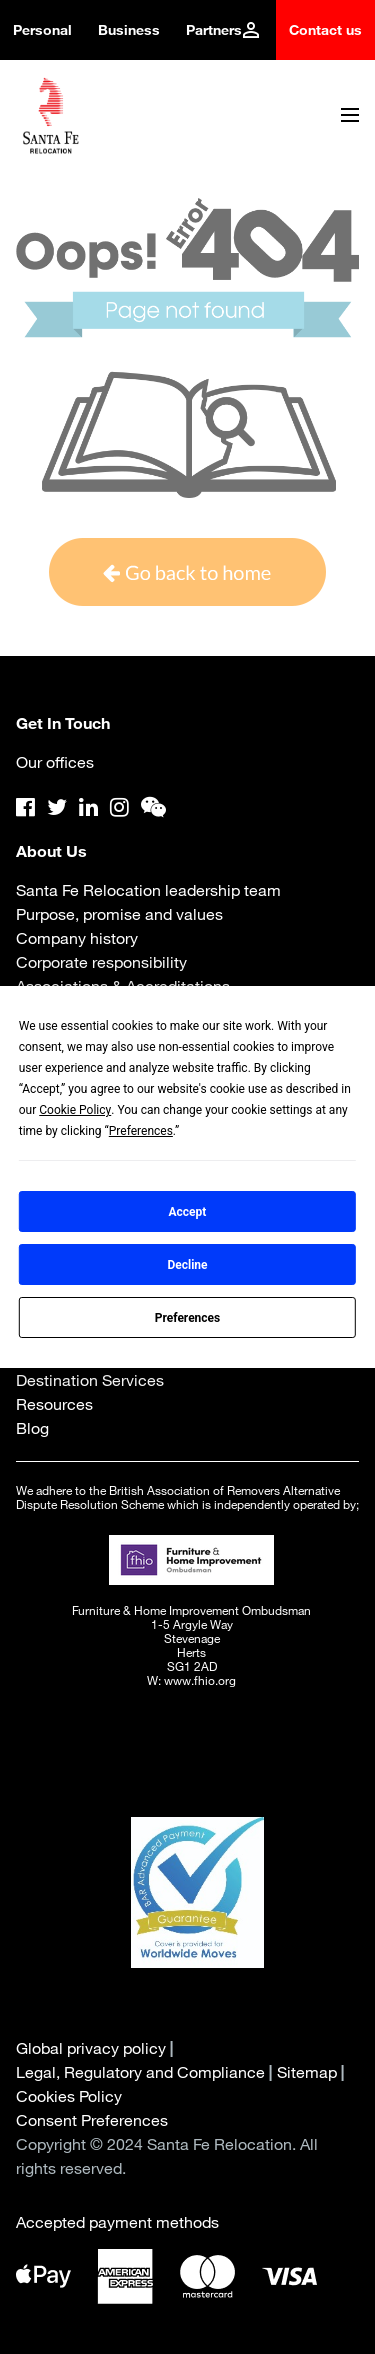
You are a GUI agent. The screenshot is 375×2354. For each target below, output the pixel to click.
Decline (187, 1265)
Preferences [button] (141, 1131)
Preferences (188, 1318)
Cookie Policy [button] (75, 1110)
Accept (188, 1212)
